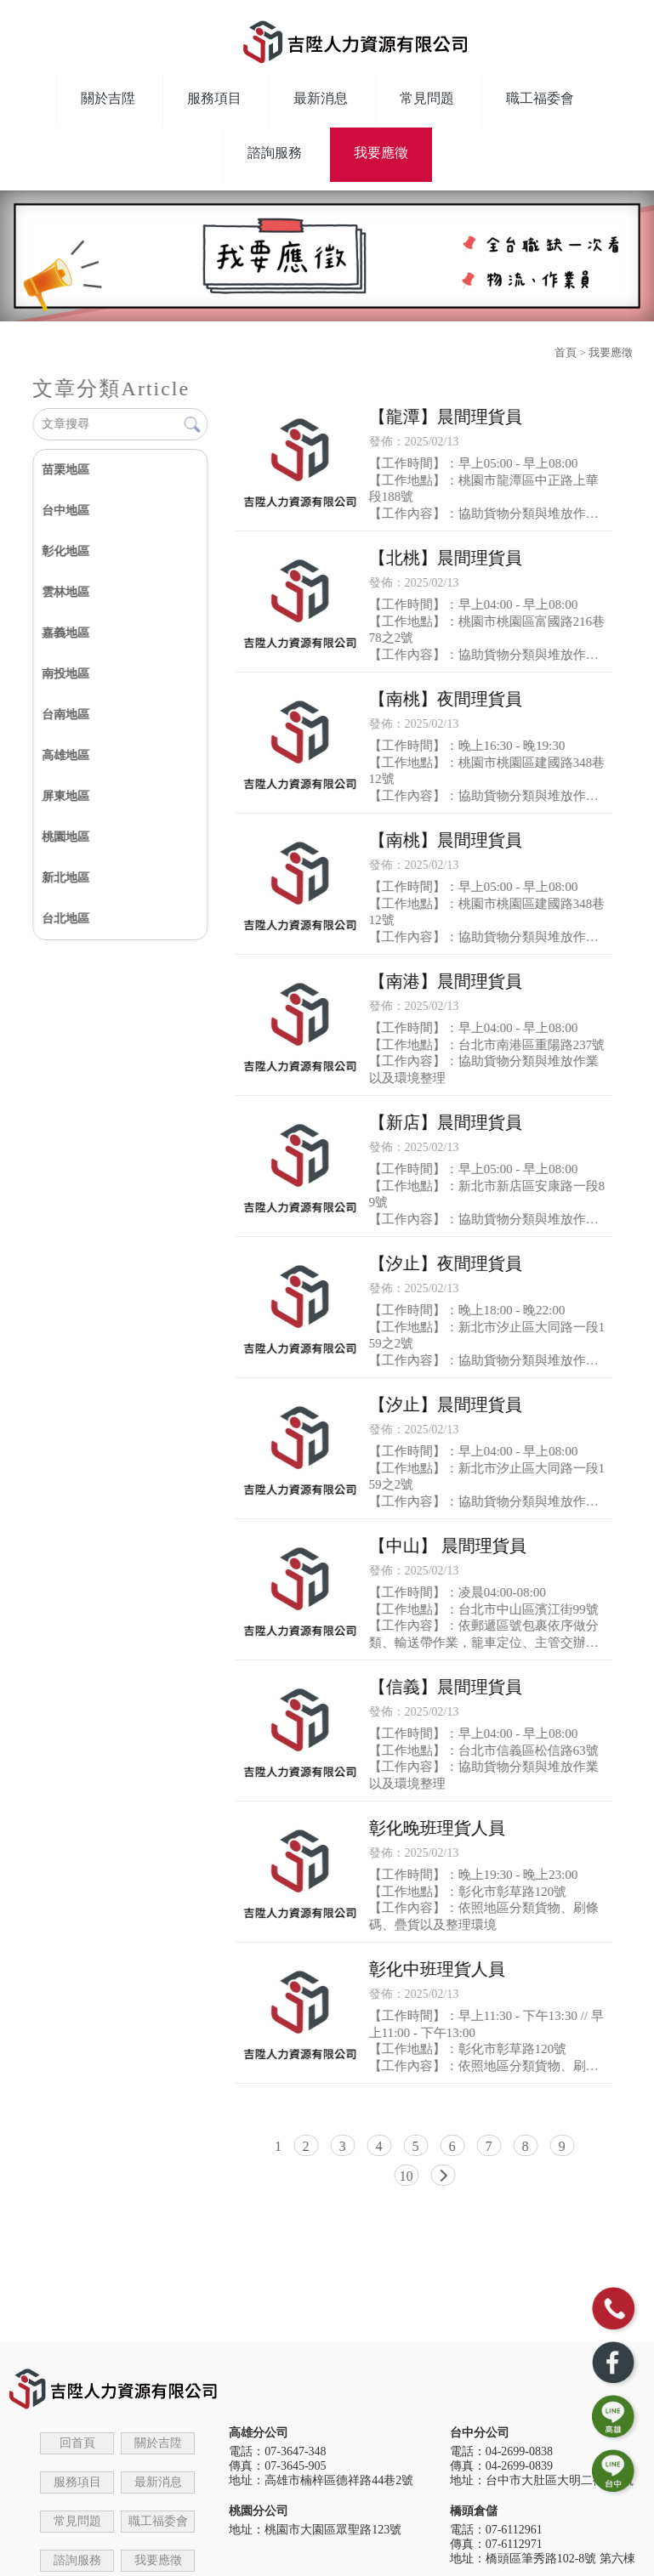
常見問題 (427, 98)
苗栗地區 (65, 469)
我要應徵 (381, 152)
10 (406, 2176)
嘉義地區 (65, 633)
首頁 (565, 352)
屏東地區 (65, 796)
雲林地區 (65, 592)
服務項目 (214, 98)
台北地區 (65, 918)
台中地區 (65, 510)
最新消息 (320, 98)
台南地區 (65, 714)
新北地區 (65, 877)
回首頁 (77, 2443)
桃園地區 (65, 837)
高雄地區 (65, 755)
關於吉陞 (108, 98)
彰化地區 (65, 551)
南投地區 (65, 673)
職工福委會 (540, 98)
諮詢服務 (274, 152)
